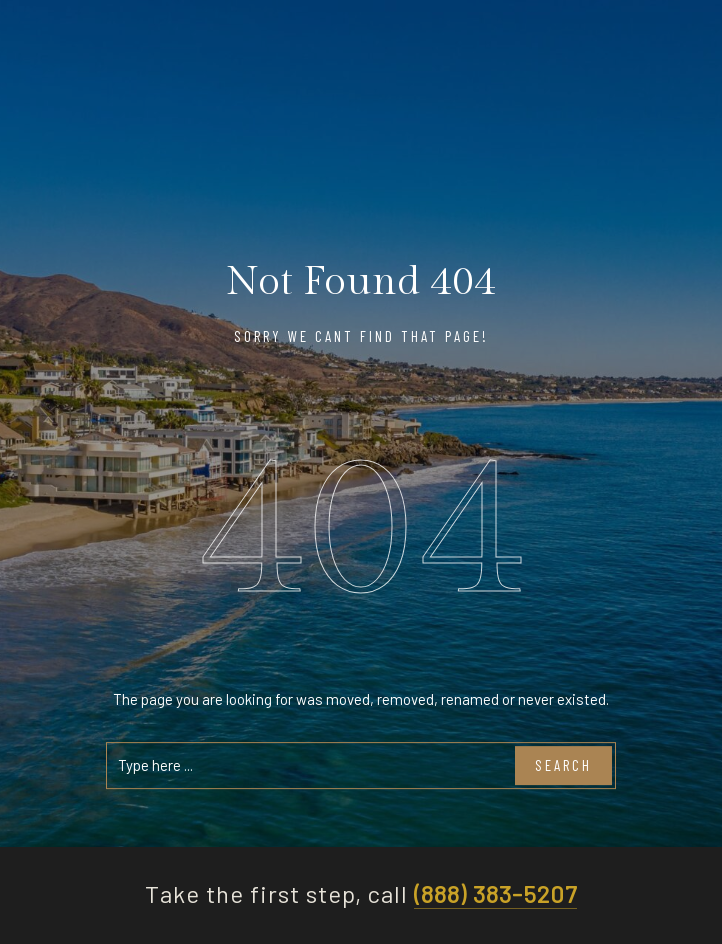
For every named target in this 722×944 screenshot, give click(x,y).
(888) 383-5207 (495, 894)
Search (563, 766)
